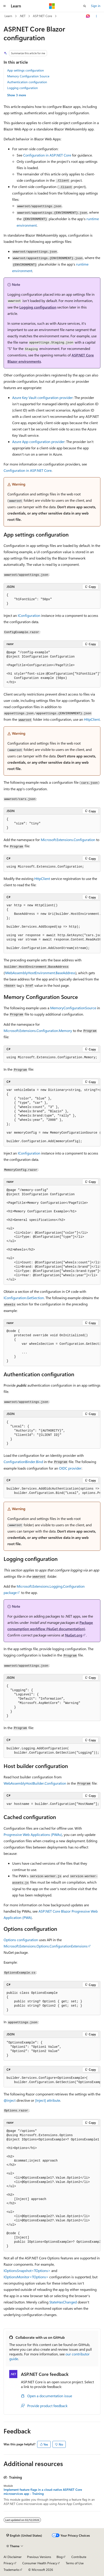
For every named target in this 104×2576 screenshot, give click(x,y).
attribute (47, 2100)
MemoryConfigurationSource (73, 1007)
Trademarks (11, 2569)
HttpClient (92, 719)
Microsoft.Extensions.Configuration (68, 839)
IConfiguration (29, 615)
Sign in (95, 6)
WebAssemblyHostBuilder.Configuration (35, 1783)
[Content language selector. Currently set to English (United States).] (24, 2535)
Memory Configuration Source (28, 76)
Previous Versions (39, 2557)
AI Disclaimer (13, 2557)
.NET (22, 16)
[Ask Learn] (88, 16)
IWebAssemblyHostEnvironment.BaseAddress (40, 972)
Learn (8, 16)
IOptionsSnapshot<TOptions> (27, 2270)
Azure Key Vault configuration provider (42, 397)
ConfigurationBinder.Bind (23, 1461)
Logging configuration (22, 88)
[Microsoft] (52, 6)
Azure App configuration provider (38, 441)
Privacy (9, 2563)
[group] (52, 667)
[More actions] (96, 16)
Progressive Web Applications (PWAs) (33, 1834)
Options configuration (21, 1939)
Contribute (78, 2557)
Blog (60, 2557)
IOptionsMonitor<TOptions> (26, 2276)
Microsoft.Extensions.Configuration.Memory (38, 1030)
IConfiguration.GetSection (24, 1297)
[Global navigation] (4, 6)
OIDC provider (70, 1468)
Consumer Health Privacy (39, 2563)
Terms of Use (75, 2563)
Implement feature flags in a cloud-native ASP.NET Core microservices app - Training (43, 2492)
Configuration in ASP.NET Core (47, 155)
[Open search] (84, 6)
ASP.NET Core (42, 16)
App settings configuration (25, 70)
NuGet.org (73, 1635)
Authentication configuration (27, 82)
